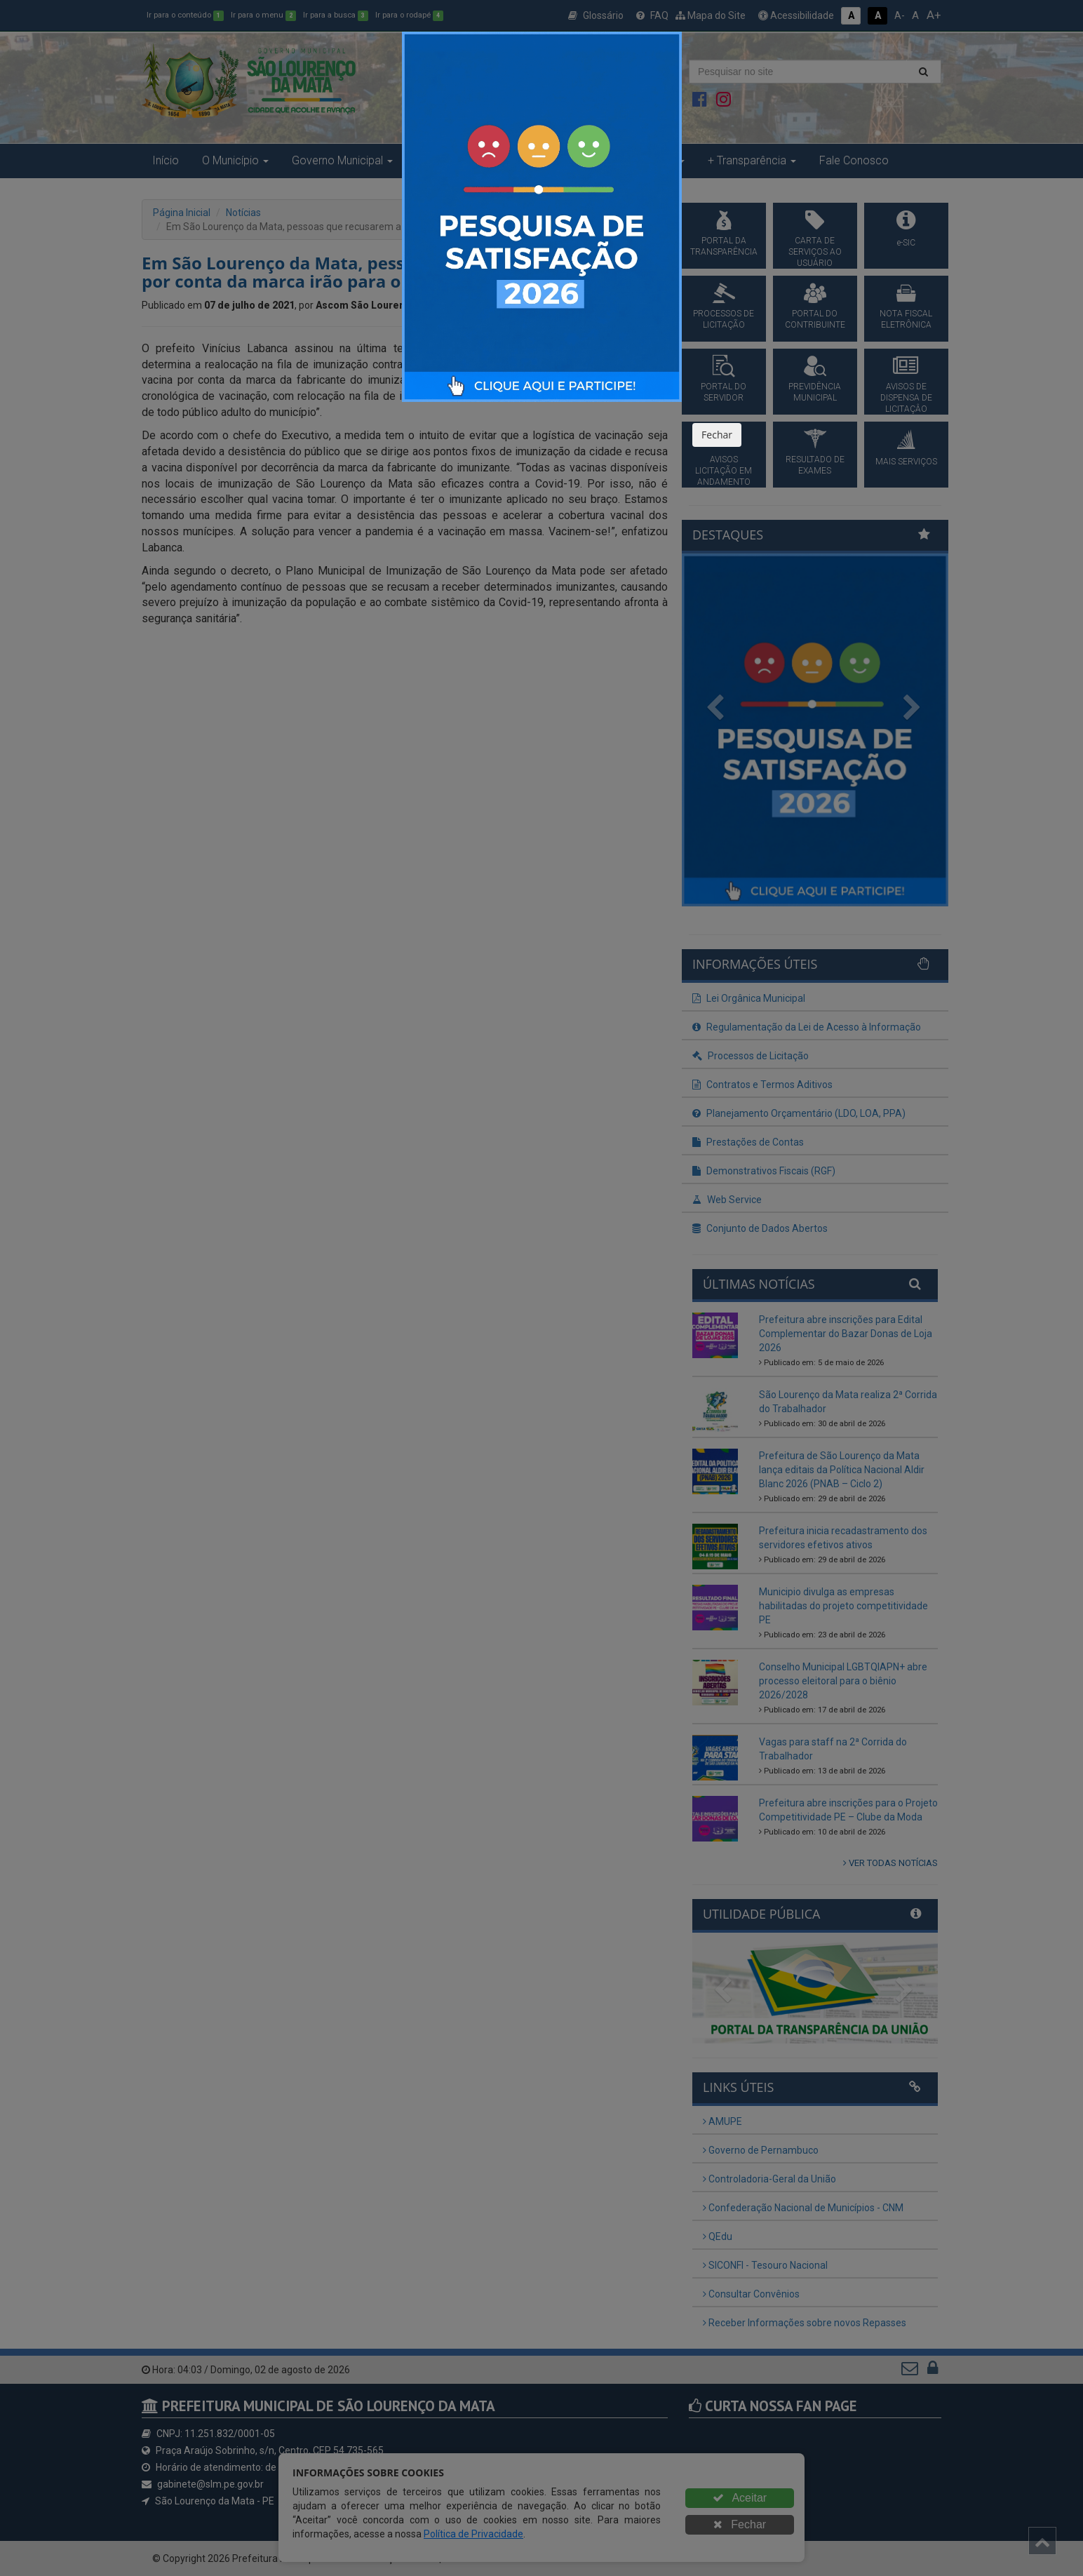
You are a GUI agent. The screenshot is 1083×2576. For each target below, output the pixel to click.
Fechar (716, 434)
